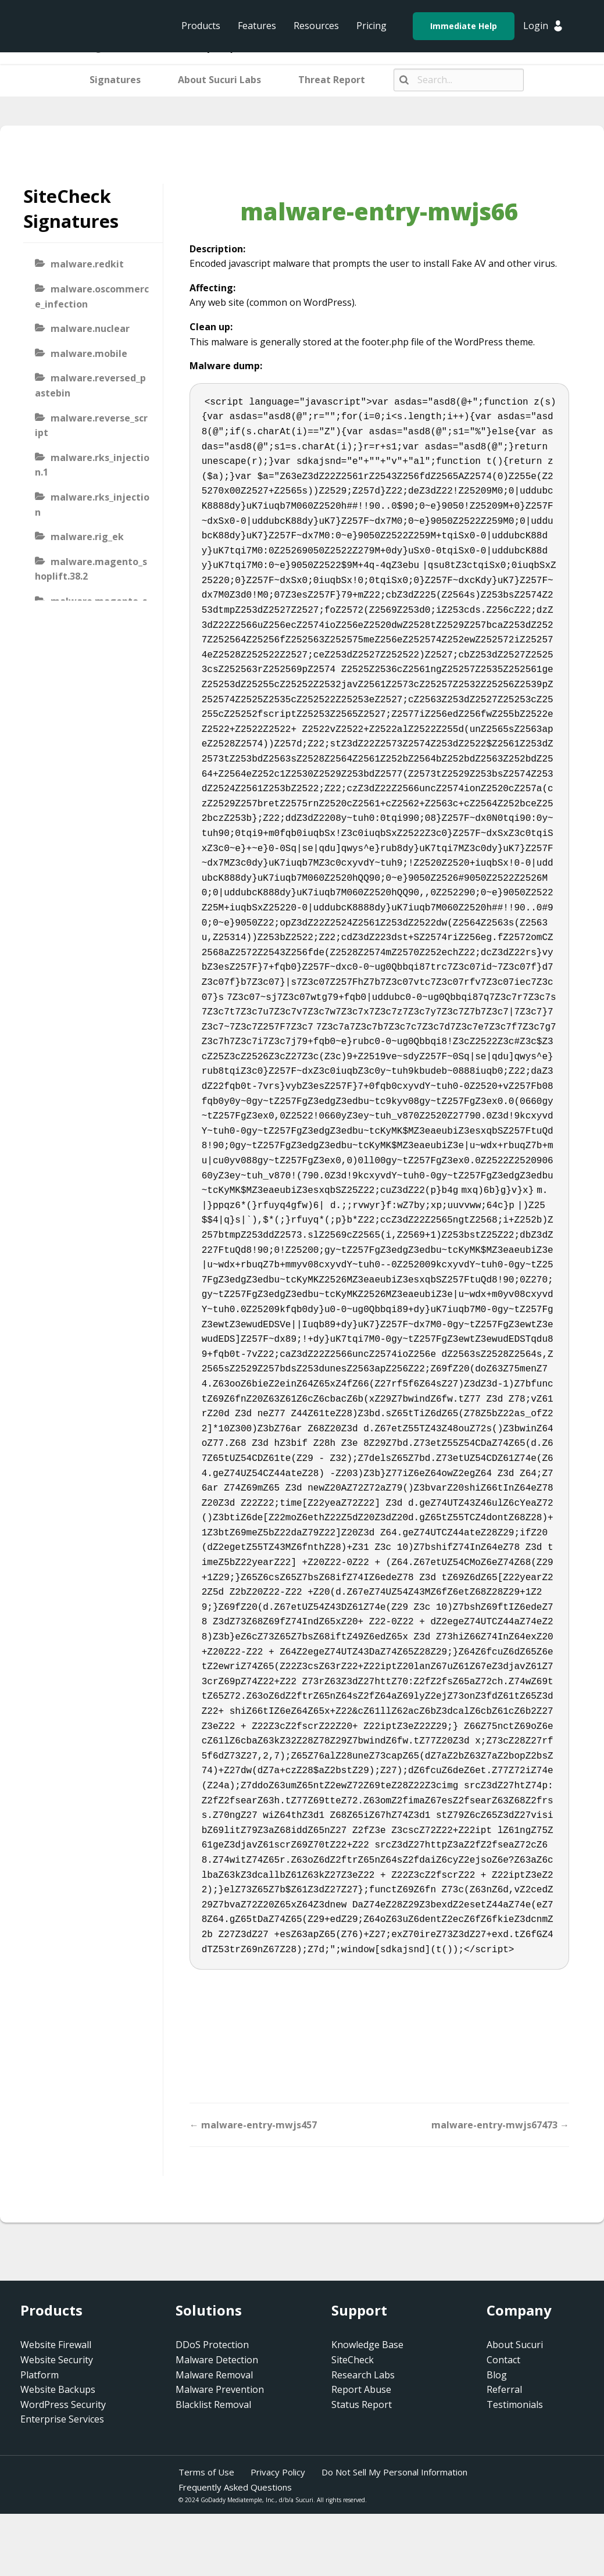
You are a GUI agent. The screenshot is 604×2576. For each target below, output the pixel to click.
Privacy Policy (278, 2472)
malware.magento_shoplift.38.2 (91, 569)
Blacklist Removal (213, 2404)
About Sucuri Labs (219, 79)
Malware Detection (217, 2359)
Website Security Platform (56, 2367)
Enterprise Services (62, 2419)
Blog (497, 2374)
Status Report (361, 2404)
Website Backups (57, 2389)
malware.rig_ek (87, 536)
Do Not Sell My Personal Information (394, 2472)
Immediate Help (463, 25)
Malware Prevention (220, 2389)
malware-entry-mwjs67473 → (500, 2124)
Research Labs (363, 2374)
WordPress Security (63, 2404)
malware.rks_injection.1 (92, 465)
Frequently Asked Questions (235, 2487)
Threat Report (331, 79)
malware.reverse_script (91, 426)
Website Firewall (55, 2344)
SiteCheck (352, 2359)
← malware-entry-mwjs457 (253, 2124)
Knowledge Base (367, 2344)
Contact (503, 2359)
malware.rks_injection (92, 505)
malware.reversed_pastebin (90, 385)
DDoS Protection (212, 2344)
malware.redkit (87, 264)
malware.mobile (89, 353)
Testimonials (515, 2404)
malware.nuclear (90, 328)
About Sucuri (515, 2344)
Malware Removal (214, 2374)
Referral (504, 2389)
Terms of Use (206, 2472)
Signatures (115, 79)
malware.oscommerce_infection (92, 296)
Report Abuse (361, 2389)
